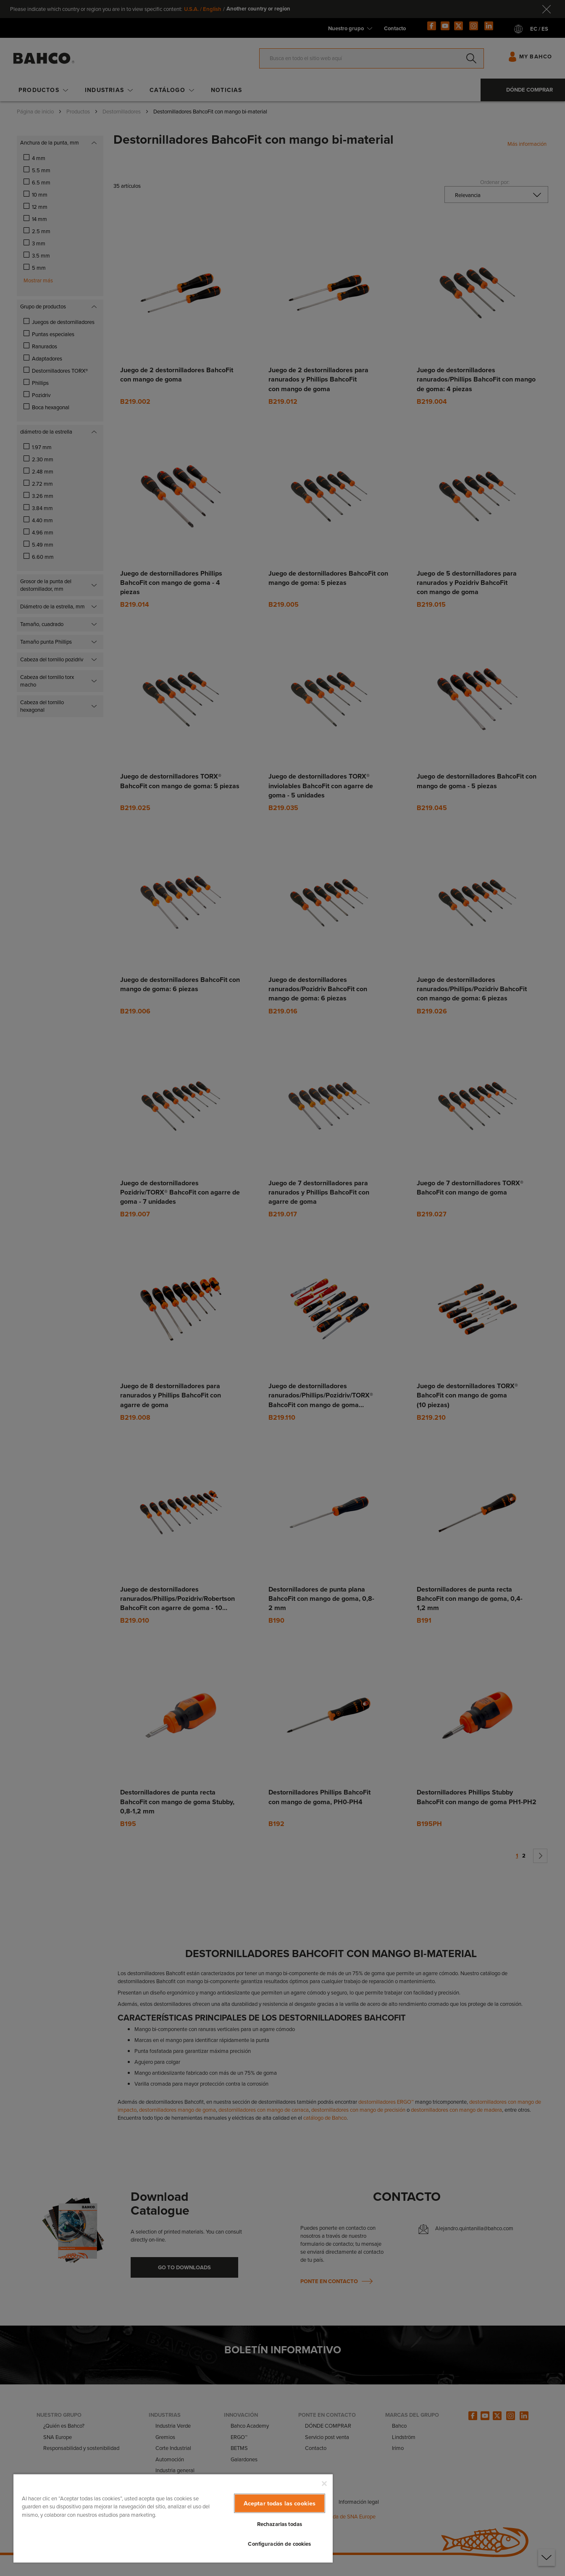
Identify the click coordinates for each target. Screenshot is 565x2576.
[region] (173, 2518)
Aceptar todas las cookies (280, 2503)
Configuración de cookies (279, 2544)
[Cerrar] (324, 2483)
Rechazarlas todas (279, 2524)
